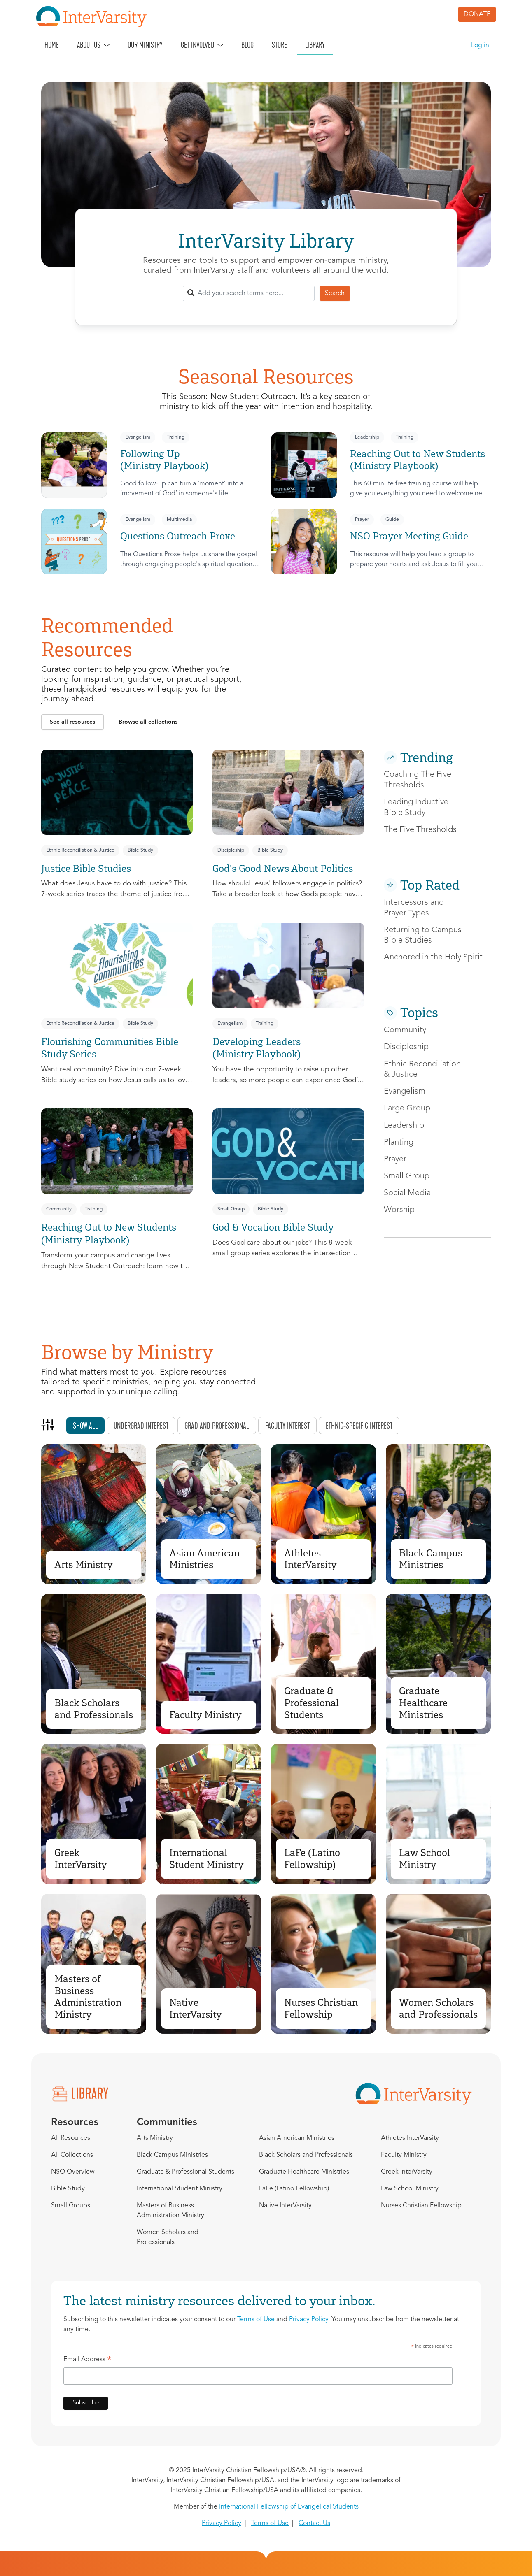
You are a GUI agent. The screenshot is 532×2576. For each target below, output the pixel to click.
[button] (72, 722)
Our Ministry (145, 45)
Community (59, 1209)
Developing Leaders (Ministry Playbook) (256, 1048)
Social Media (407, 1193)
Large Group (407, 1108)
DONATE (477, 14)
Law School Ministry (424, 1858)
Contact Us (314, 2523)
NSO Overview (73, 2172)
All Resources (70, 2138)
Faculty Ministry (205, 1715)
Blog (247, 45)
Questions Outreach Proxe (177, 536)
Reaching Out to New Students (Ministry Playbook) (417, 460)
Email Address (87, 2361)
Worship (399, 1210)
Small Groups (70, 2205)
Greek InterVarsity (80, 1858)
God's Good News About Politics (282, 868)
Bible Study (140, 850)
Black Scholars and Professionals (93, 1709)
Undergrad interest (141, 1426)
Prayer (362, 519)
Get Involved (197, 45)
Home (51, 45)
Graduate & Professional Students (311, 1703)
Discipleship (230, 850)
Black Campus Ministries (430, 1559)
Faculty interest (287, 1426)
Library (315, 45)
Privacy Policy (308, 2319)
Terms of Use (256, 2319)
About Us (88, 45)
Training (175, 437)
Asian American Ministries (204, 1559)
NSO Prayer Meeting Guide (409, 536)
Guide (392, 519)
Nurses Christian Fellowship (321, 2008)
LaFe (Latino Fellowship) (312, 1858)
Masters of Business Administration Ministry (87, 1996)
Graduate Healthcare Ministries (423, 1703)
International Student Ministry (206, 1858)
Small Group (231, 1209)
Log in (480, 45)
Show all (85, 1426)
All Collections (72, 2155)
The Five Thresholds (420, 830)
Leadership (367, 437)
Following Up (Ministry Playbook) (164, 460)
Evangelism (137, 437)
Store (279, 45)
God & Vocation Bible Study (273, 1227)
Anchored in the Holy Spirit (433, 957)
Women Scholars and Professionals (438, 2008)
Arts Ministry (83, 1564)
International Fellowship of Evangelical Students (289, 2507)
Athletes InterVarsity (310, 1559)
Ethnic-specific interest (359, 1426)
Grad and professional (216, 1426)
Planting (398, 1142)
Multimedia (179, 519)
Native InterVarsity (195, 2008)
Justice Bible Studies (86, 868)
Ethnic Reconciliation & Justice (80, 850)
